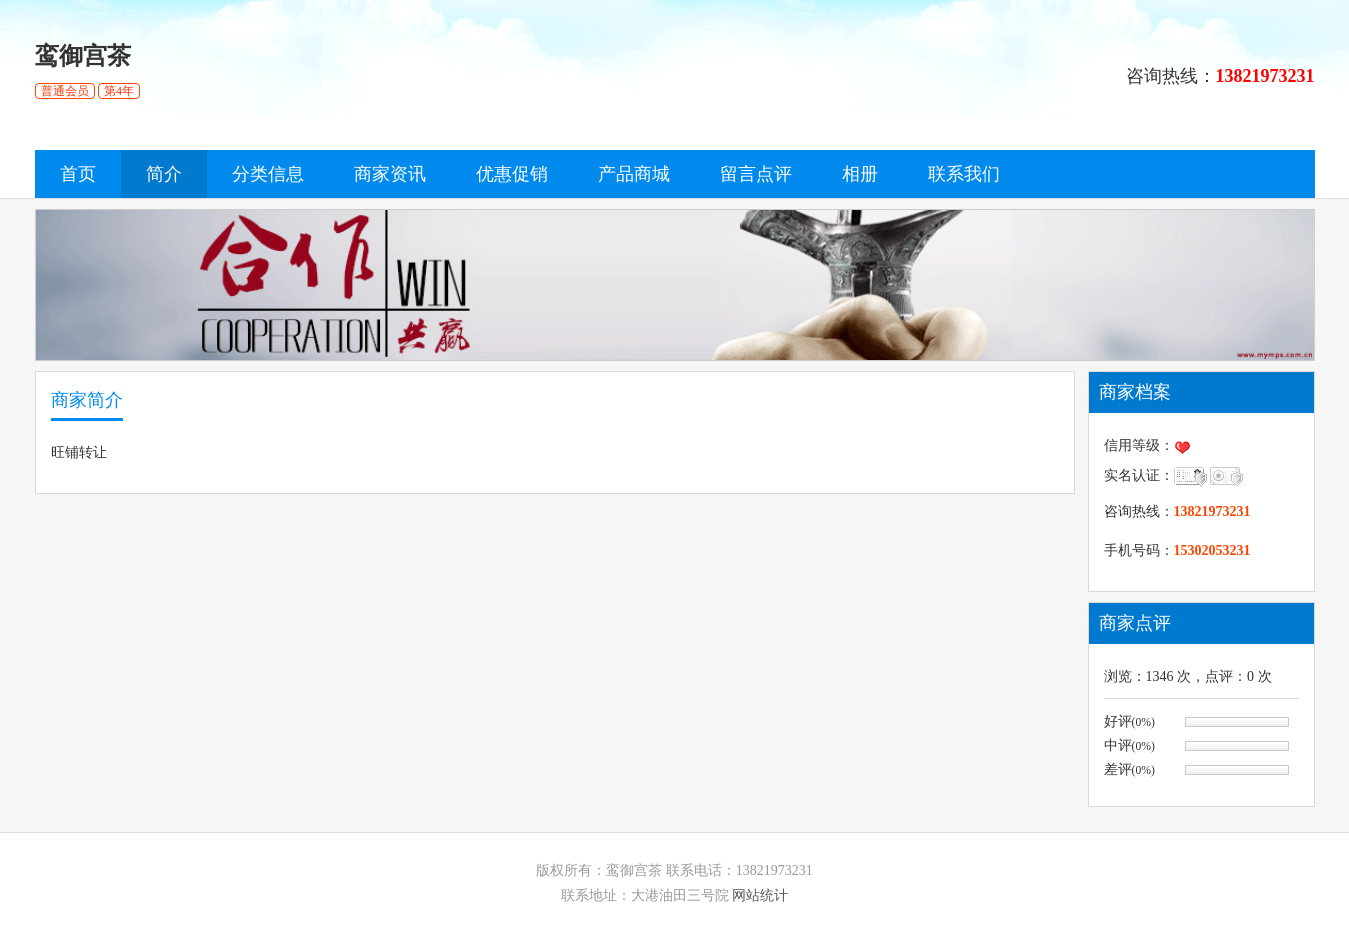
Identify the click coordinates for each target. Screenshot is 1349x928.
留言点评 (756, 174)
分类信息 (268, 174)
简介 (164, 174)
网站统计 (760, 895)
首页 (78, 174)
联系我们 (964, 174)
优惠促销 (512, 174)
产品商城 (634, 174)
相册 (860, 174)
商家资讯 (390, 174)
